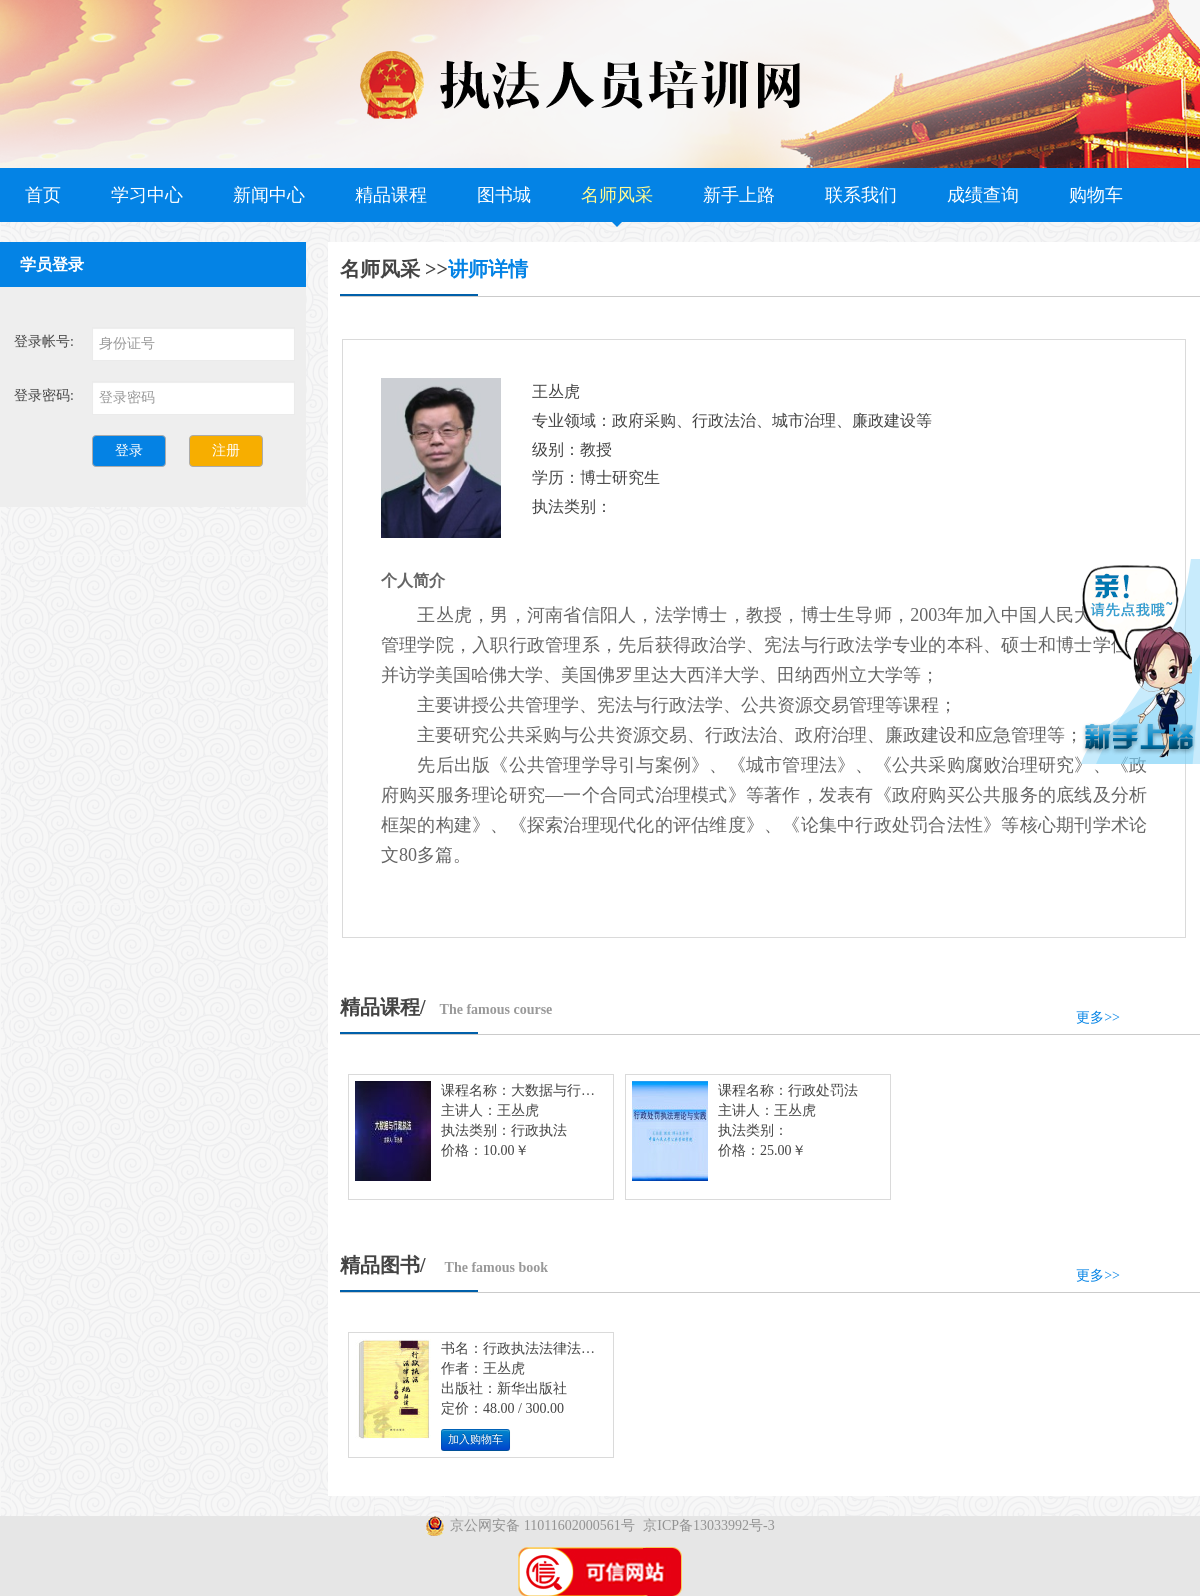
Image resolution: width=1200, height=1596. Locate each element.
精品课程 (391, 195)
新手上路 (739, 195)
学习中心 (147, 195)
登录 (129, 450)
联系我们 (861, 195)
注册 (226, 450)
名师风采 (617, 195)
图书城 (504, 195)
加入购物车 (475, 1439)
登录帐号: (44, 341)
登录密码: (44, 395)
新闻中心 (269, 195)
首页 (43, 195)
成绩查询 (983, 195)
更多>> (1098, 1017)
